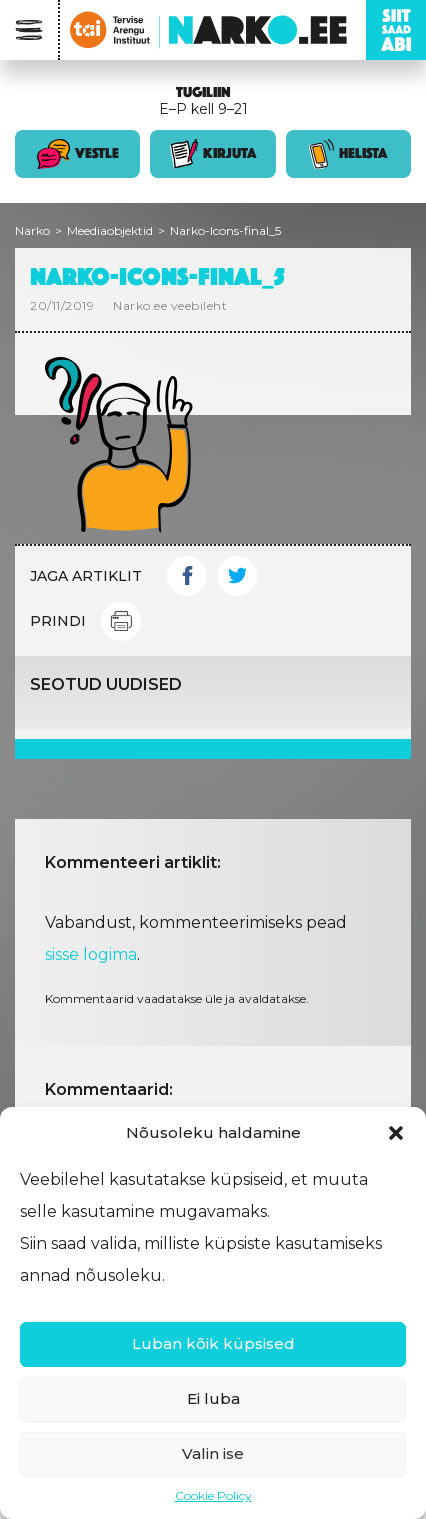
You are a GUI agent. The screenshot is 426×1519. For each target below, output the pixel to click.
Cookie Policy (213, 1495)
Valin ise (213, 1453)
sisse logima (91, 954)
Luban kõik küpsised (213, 1343)
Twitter (237, 576)
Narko (32, 230)
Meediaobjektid (110, 230)
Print (121, 621)
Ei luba (213, 1398)
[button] (396, 1133)
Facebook (187, 576)
